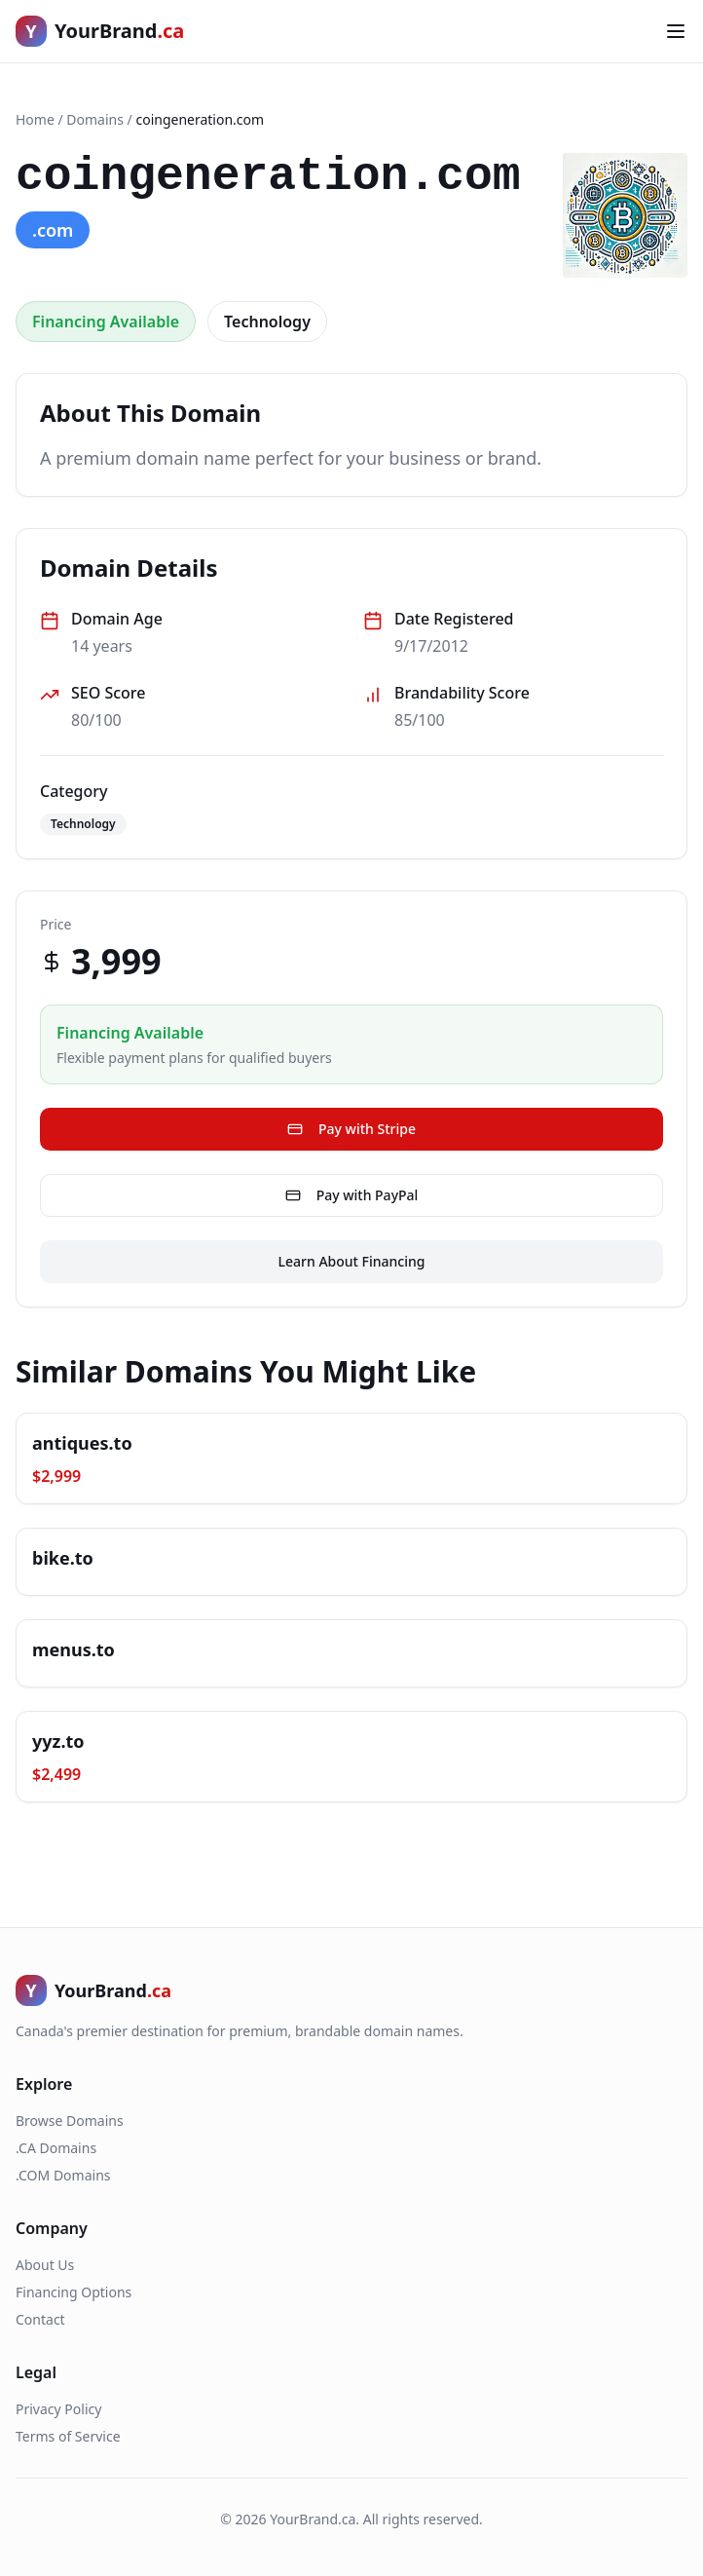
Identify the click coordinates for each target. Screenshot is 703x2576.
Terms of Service (68, 2436)
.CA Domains (56, 2148)
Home (35, 119)
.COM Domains (63, 2175)
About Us (45, 2264)
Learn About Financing (352, 1261)
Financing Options (73, 2292)
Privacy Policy (58, 2409)
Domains (95, 119)
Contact (40, 2319)
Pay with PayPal (352, 1195)
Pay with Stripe (351, 1128)
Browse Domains (70, 2120)
